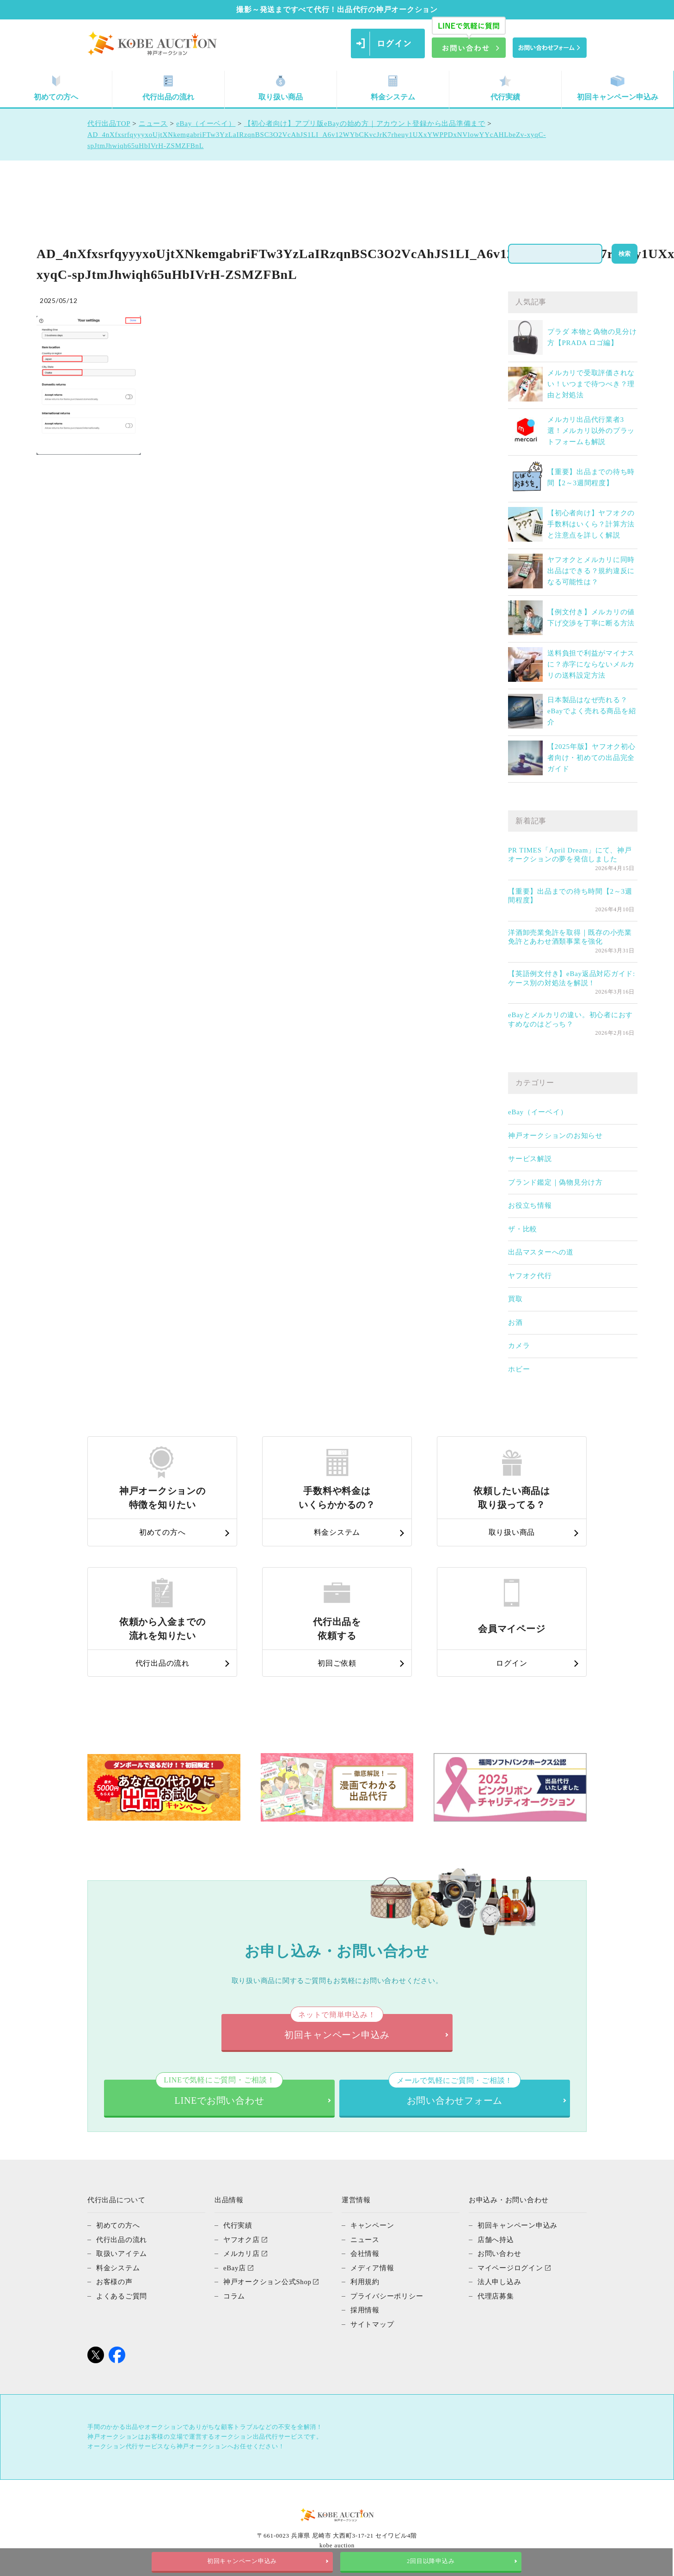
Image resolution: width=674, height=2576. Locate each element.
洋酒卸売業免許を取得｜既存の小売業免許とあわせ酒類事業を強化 (570, 937)
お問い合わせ (499, 2253)
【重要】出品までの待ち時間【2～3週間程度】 (570, 896)
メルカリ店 (241, 2253)
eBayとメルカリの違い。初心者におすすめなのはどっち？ (570, 1019)
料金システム (393, 88)
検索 (625, 253)
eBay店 (234, 2267)
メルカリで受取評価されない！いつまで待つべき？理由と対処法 (591, 384)
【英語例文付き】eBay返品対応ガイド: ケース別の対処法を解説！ (571, 978)
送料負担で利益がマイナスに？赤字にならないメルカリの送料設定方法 (591, 664)
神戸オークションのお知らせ (555, 1135)
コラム (234, 2294)
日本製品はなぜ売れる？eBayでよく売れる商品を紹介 (591, 711)
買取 (515, 1299)
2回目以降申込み (431, 2561)
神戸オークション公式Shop (267, 2281)
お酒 (515, 1322)
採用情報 (365, 2308)
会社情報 (365, 2253)
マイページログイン (510, 2267)
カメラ (519, 1345)
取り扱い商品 (280, 88)
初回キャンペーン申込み (617, 88)
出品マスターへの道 (541, 1252)
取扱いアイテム (121, 2253)
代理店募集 (496, 2294)
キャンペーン (372, 2225)
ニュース (365, 2239)
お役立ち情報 (530, 1205)
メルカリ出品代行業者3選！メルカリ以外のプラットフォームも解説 (591, 430)
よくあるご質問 (121, 2294)
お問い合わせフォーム (455, 2093)
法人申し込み (499, 2281)
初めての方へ (56, 88)
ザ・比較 (522, 1229)
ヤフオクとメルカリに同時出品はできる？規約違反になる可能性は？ (591, 571)
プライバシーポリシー (386, 2294)
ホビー (519, 1369)
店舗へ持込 (496, 2239)
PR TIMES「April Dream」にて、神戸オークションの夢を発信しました (570, 854)
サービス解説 (530, 1158)
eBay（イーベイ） (537, 1112)
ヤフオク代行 (530, 1275)
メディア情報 (372, 2267)
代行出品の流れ (168, 88)
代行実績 (505, 88)
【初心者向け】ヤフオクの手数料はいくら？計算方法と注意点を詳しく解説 (591, 524)
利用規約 (365, 2281)
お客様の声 (114, 2281)
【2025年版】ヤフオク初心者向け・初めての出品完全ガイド (591, 757)
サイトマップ (372, 2322)
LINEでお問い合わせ (219, 2093)
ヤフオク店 (241, 2239)
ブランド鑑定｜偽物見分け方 (555, 1182)
